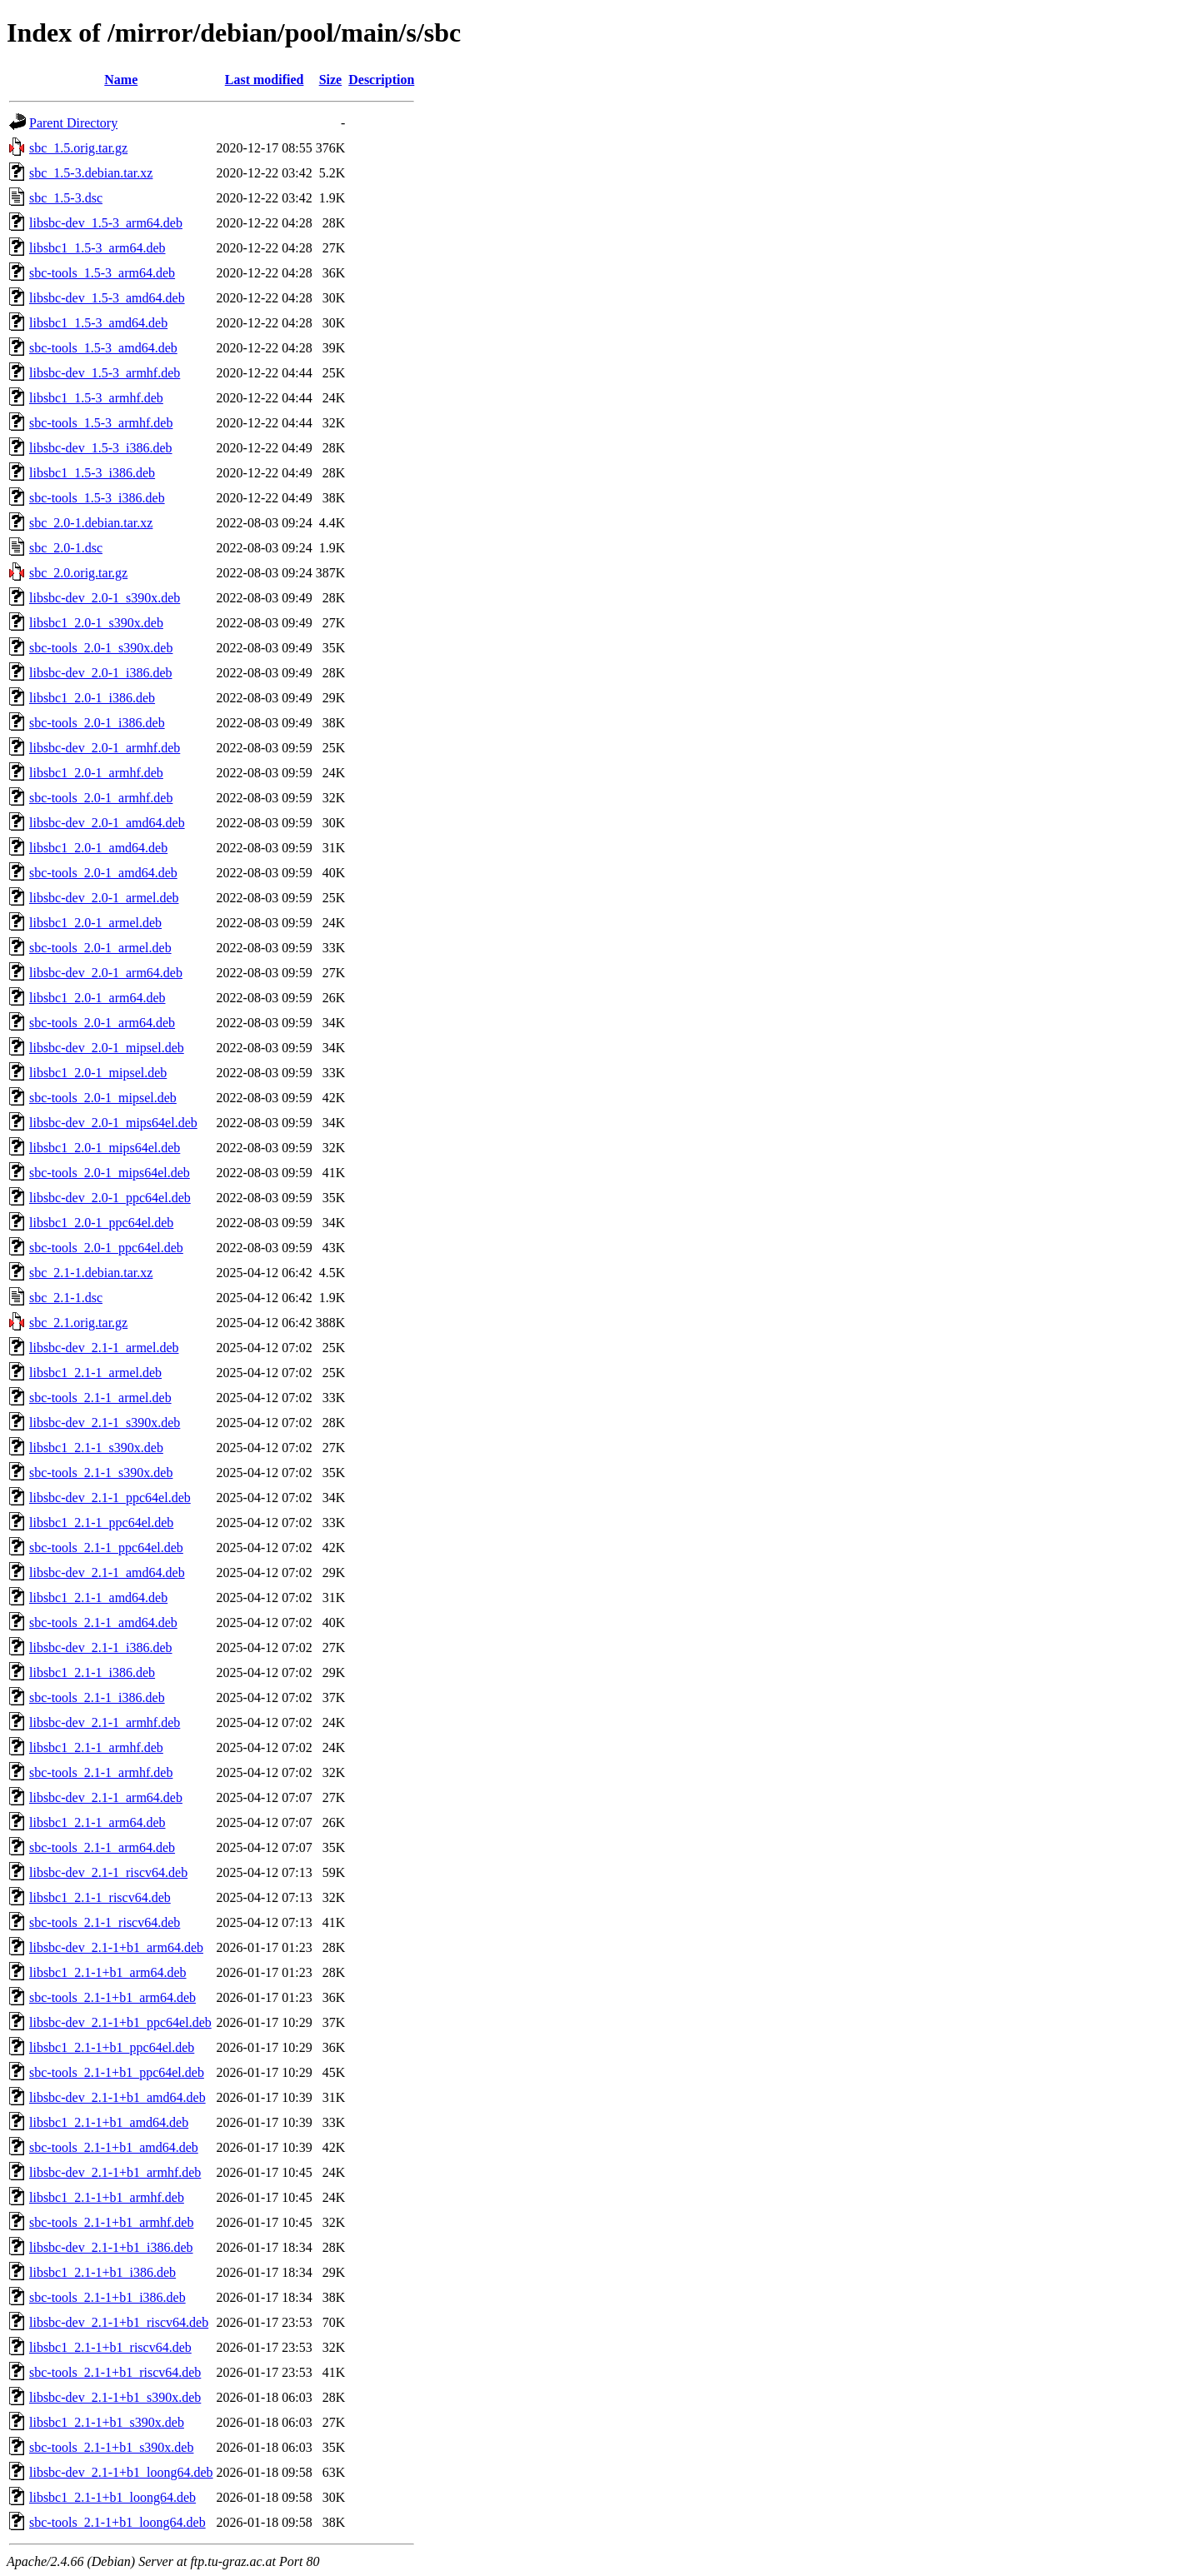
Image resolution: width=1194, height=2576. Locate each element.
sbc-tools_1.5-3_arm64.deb (102, 273)
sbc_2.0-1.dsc (65, 548)
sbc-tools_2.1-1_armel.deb (100, 1397)
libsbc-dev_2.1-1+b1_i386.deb (111, 2247)
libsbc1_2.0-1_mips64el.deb (104, 1148)
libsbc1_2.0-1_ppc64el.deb (101, 1223)
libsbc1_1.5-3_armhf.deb (96, 398)
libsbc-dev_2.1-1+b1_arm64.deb (116, 1947)
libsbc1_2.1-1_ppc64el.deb (101, 1522)
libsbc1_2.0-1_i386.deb (92, 698)
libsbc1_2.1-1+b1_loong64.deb (112, 2497)
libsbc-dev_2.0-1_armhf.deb (104, 748)
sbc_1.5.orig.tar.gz (78, 148)
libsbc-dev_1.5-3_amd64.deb (107, 298)
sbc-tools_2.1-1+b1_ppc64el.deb (116, 2072)
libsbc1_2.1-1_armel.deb (95, 1372)
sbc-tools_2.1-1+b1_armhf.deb (111, 2222)
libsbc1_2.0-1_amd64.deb (98, 848)
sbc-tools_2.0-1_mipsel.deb (103, 1098)
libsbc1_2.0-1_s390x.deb (96, 623)
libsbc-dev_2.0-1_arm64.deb (105, 973)
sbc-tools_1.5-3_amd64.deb (103, 348)
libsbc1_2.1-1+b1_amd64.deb (108, 2122)
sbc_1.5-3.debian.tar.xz (90, 173)
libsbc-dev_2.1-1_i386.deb (100, 1647)
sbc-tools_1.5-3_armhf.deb (100, 423)
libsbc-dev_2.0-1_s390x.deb (104, 598)
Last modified (264, 79)
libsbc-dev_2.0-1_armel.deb (104, 898)
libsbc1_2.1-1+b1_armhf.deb (106, 2197)
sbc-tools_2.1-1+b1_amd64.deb (113, 2147)
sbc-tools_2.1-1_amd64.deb (103, 1622)
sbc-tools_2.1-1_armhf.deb (100, 1772)
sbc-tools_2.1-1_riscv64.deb (104, 1922)
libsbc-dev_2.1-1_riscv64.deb (108, 1872)
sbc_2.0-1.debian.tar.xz (90, 523)
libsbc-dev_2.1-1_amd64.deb (107, 1572)
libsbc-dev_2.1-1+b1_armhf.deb (115, 2172)
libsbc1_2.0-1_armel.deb (95, 923)
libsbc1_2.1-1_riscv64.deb (100, 1897)
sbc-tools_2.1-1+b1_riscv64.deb (115, 2372)
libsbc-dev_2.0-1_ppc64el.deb (110, 1198)
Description (381, 79)
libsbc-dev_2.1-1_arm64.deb (105, 1797)
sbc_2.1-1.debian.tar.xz (90, 1273)
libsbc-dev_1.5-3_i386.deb (100, 448)
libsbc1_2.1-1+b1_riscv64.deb (110, 2347)
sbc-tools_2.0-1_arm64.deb (102, 1023)
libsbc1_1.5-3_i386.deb (92, 473)
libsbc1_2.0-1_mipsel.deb (98, 1073)
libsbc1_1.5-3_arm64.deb (97, 248)
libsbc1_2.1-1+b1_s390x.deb (106, 2422)
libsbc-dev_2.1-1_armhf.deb (104, 1722)
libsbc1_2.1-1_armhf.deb (96, 1747)
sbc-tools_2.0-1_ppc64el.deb (106, 1248)
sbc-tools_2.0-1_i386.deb (97, 723)
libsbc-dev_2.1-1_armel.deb (104, 1347)
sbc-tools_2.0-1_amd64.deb (103, 873)
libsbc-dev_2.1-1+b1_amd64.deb (117, 2097)
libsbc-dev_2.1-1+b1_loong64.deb (121, 2472)
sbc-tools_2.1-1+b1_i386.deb (107, 2297)
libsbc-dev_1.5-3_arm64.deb (105, 223)
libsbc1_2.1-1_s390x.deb (96, 1447)
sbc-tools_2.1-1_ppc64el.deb (106, 1547)
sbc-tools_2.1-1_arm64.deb (102, 1847)
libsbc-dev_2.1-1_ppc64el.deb (110, 1497)
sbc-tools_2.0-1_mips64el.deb (109, 1173)
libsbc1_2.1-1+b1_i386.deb (102, 2272)
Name (120, 79)
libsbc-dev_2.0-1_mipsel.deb (106, 1048)
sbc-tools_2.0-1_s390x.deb (100, 648)
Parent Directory (73, 123)
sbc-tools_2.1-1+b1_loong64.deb (117, 2522)
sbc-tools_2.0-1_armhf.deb (100, 798)
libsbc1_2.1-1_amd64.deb (98, 1597)
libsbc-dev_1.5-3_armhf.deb (104, 373)
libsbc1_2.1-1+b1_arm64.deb (108, 1972)
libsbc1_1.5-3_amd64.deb (98, 323)
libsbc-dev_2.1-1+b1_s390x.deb (115, 2397)
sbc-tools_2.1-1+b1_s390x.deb (111, 2447)
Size (330, 79)
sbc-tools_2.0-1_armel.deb (100, 948)
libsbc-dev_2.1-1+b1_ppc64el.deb (120, 2022)
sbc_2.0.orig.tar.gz (78, 573)
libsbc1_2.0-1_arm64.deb (97, 998)
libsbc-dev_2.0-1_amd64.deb (107, 823)
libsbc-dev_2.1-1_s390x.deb (104, 1422)
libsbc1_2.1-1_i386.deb (92, 1672)
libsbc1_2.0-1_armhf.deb (96, 773)
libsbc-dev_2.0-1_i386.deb (100, 673)
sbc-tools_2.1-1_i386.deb (97, 1697)
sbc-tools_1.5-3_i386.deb (97, 498)
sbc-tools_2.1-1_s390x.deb (100, 1472)
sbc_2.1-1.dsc (65, 1297)
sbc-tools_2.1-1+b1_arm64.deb (112, 1997)
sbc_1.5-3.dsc (65, 198)
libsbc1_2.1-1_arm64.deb (97, 1822)
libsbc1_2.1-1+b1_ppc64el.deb (111, 2047)
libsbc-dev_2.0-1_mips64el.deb (113, 1123)
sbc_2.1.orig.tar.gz (78, 1322)
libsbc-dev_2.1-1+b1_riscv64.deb (118, 2322)
